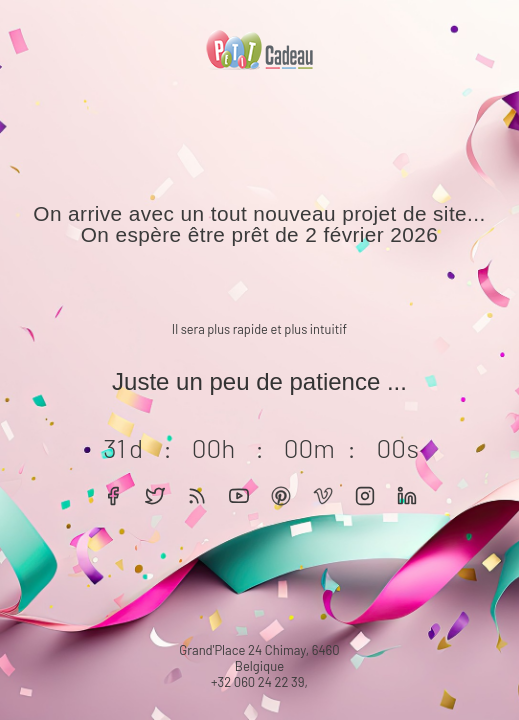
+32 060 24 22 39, (259, 682)
